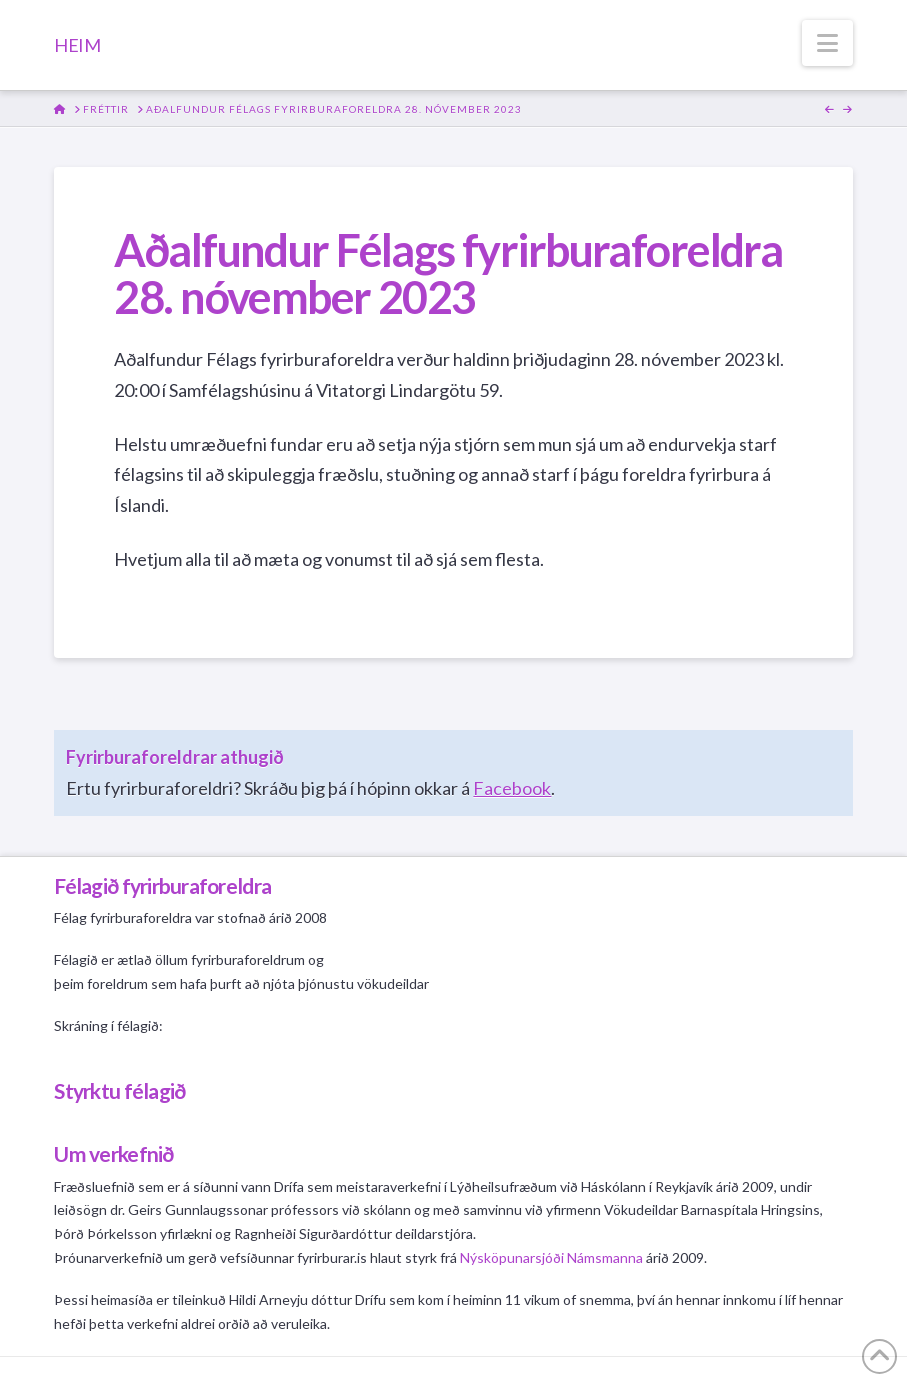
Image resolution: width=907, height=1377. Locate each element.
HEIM (76, 45)
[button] (827, 43)
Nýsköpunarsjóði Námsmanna (551, 1257)
